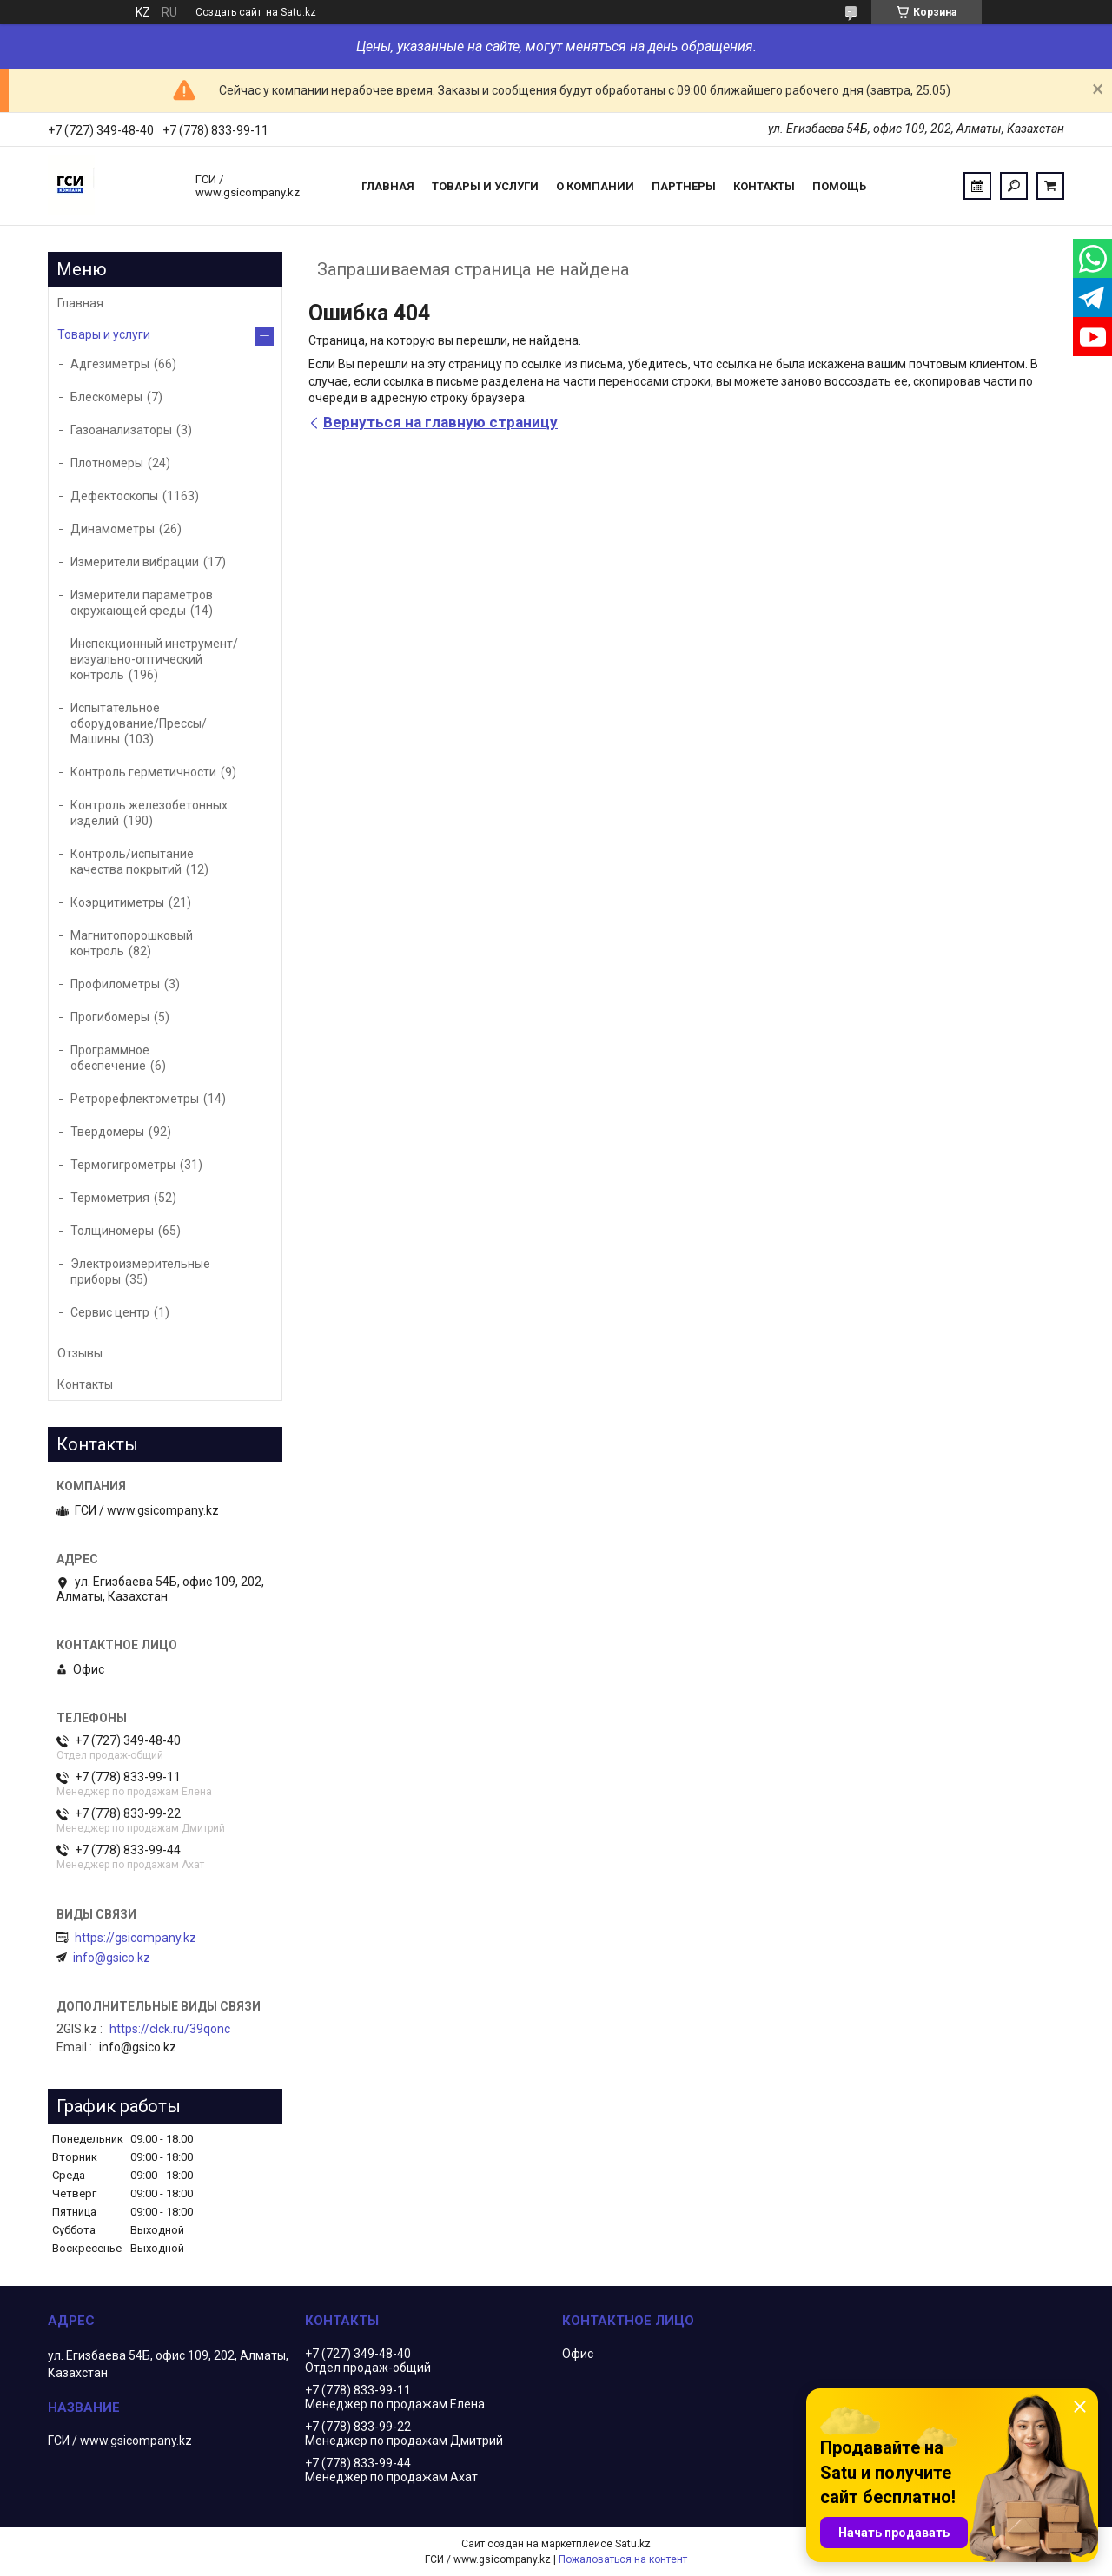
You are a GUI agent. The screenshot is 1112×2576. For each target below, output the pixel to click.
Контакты (764, 186)
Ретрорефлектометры (134, 1099)
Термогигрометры (122, 1165)
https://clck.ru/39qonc (169, 2029)
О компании (595, 186)
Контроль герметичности (143, 772)
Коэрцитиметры (117, 902)
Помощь (839, 186)
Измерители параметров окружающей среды (141, 603)
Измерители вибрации (134, 562)
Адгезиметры (109, 364)
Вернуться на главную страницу (440, 422)
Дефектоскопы (114, 496)
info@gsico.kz (111, 1958)
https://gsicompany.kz (135, 1938)
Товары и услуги (485, 186)
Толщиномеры (112, 1231)
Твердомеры (107, 1132)
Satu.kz (633, 2544)
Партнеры (684, 186)
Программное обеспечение (109, 1058)
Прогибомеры (109, 1017)
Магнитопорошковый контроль (131, 943)
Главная (387, 186)
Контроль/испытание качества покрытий (132, 861)
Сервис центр (109, 1312)
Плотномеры (106, 463)
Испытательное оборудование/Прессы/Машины (138, 723)
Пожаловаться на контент (623, 2559)
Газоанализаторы (121, 430)
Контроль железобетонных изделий (149, 813)
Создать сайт (228, 12)
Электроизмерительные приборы (140, 1271)
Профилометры (115, 984)
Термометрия (109, 1198)
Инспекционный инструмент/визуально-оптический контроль (154, 659)
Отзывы (80, 1353)
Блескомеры (106, 397)
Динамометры (112, 529)
